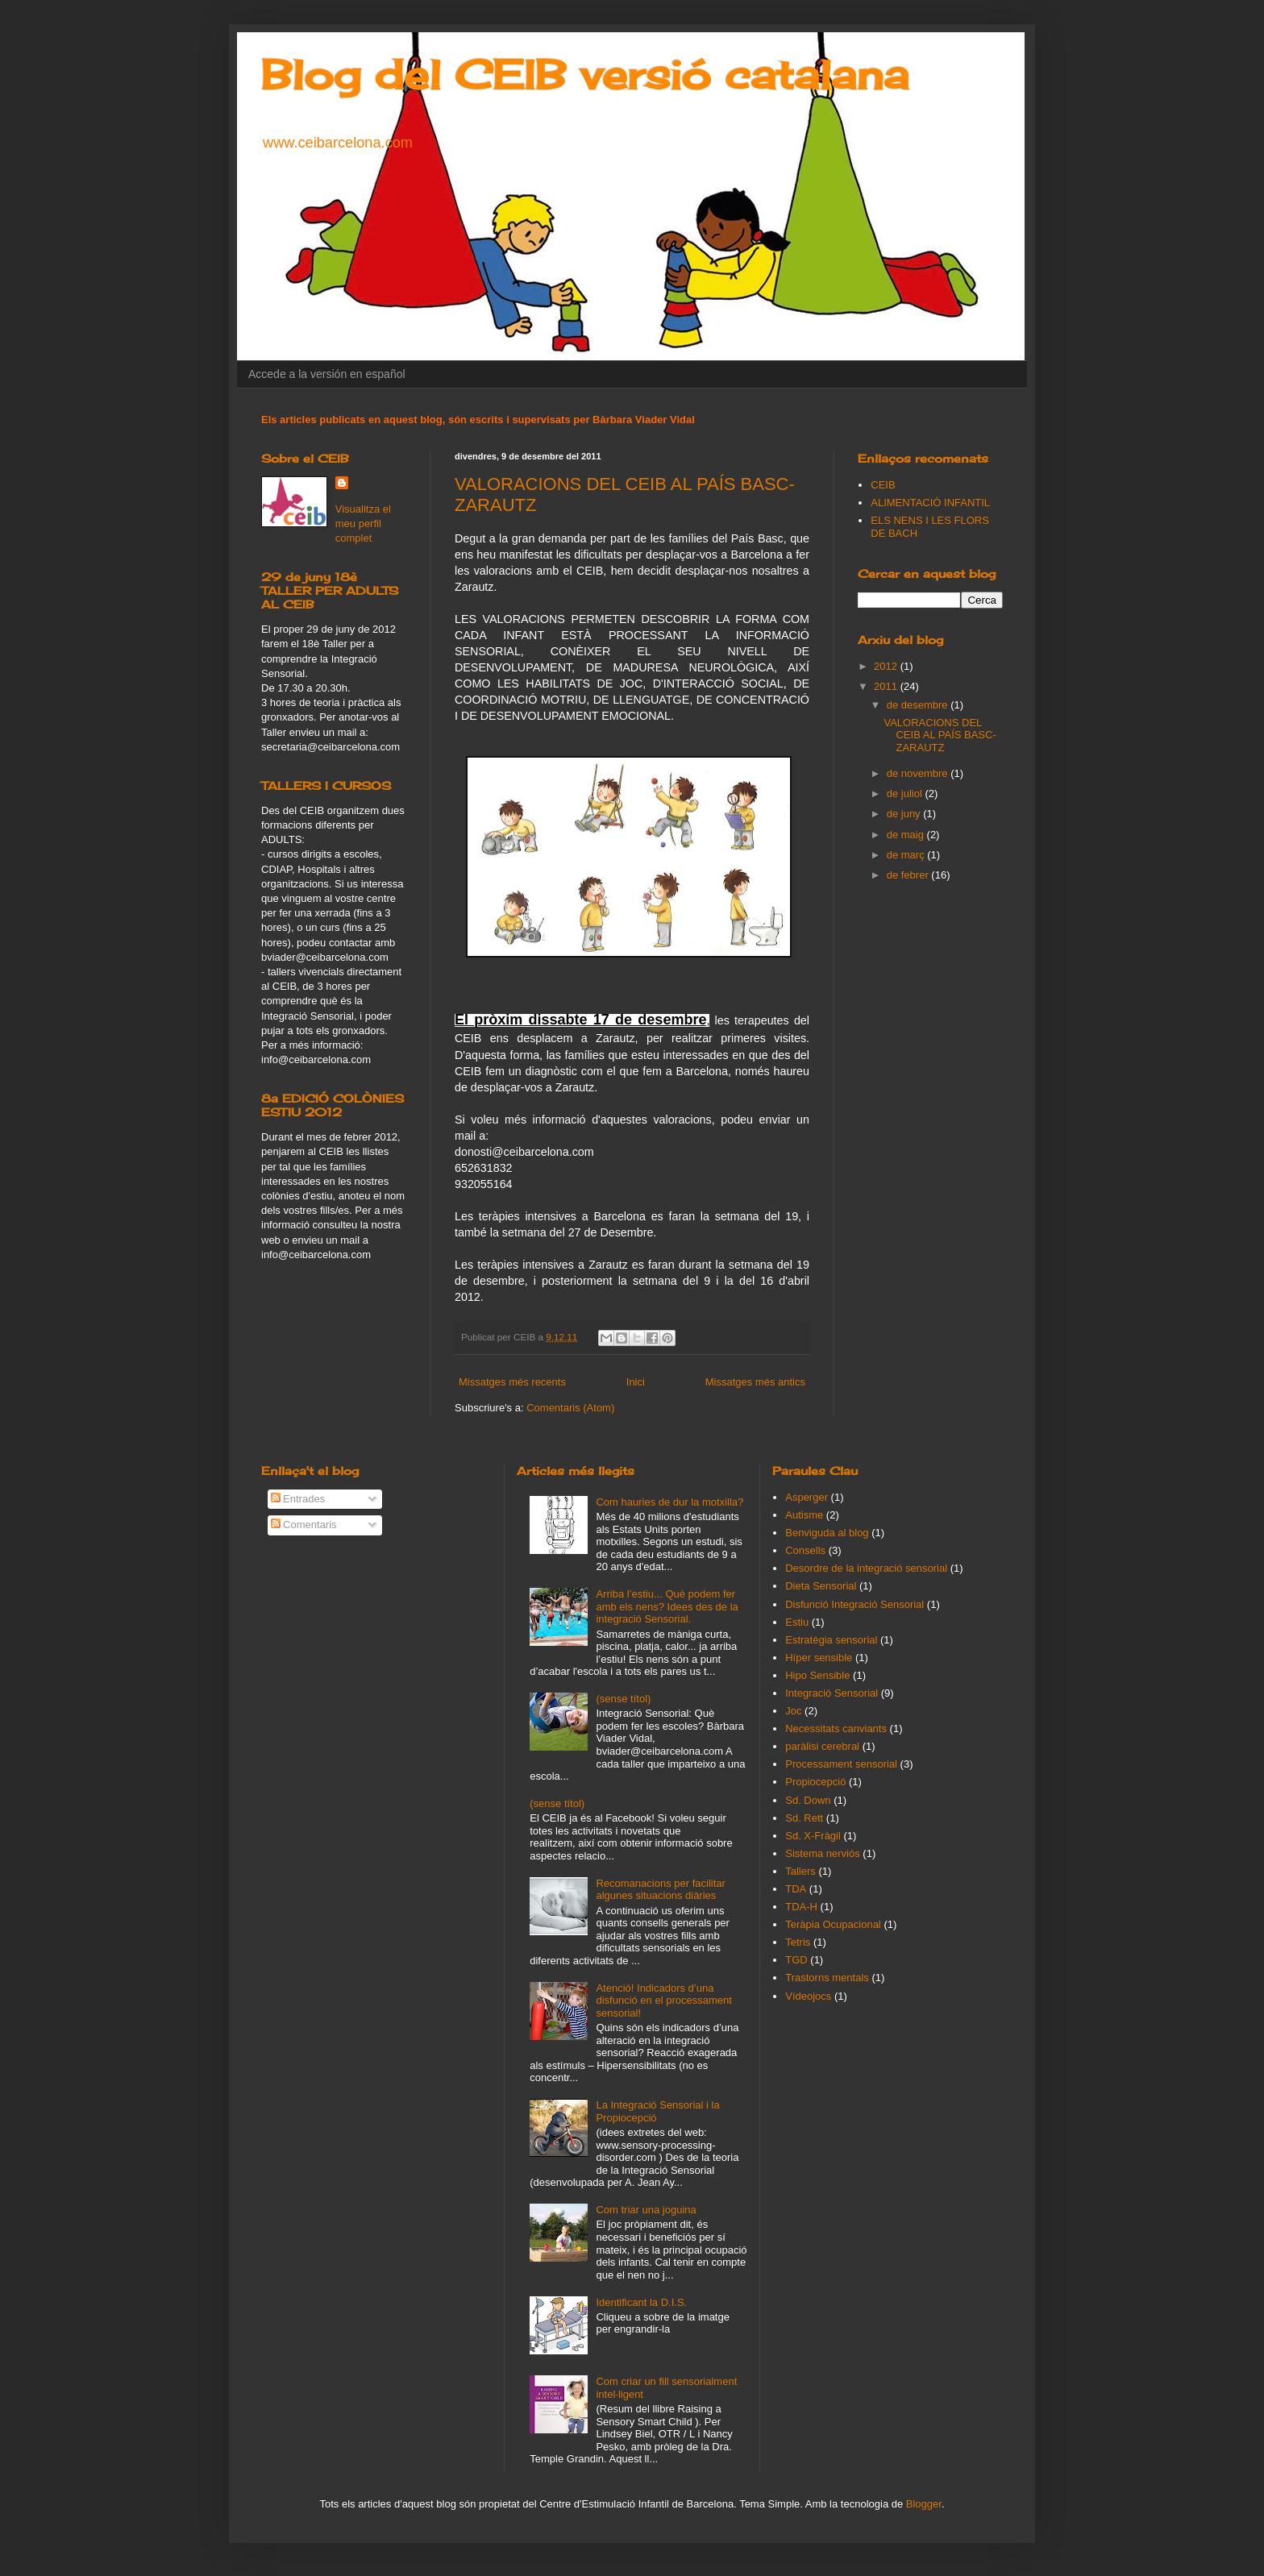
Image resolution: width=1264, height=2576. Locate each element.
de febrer (909, 875)
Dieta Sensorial (820, 1586)
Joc (793, 1711)
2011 (887, 686)
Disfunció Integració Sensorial (854, 1604)
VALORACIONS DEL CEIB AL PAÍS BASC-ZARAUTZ (940, 735)
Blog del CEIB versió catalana (584, 74)
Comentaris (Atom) (570, 1408)
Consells (805, 1550)
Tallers (800, 1871)
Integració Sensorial (831, 1693)
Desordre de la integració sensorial (866, 1568)
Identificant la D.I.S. (641, 2302)
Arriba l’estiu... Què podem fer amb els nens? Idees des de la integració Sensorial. (667, 1606)
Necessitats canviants (836, 1728)
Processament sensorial (841, 1764)
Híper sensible (818, 1658)
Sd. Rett (804, 1818)
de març (907, 855)
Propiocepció (815, 1782)
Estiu (797, 1622)
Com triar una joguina (646, 2210)
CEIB (883, 485)
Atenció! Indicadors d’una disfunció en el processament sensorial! (663, 2000)
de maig (907, 835)
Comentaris (304, 1525)
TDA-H (801, 1907)
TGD (796, 1960)
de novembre (919, 773)
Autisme (804, 1515)
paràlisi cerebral (822, 1746)
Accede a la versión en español (326, 374)
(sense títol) (623, 1699)
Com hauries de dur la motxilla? (669, 1502)
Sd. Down (807, 1800)
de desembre (919, 705)
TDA (795, 1889)
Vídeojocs (808, 1996)
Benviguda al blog (826, 1533)
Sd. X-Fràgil (813, 1836)
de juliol (906, 793)
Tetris (797, 1942)
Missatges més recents (512, 1382)
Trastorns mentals (827, 1977)
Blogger (924, 2504)
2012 (887, 666)
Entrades (298, 1499)
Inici (635, 1382)
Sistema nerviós (822, 1853)
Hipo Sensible (817, 1675)
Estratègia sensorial (831, 1640)
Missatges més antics (755, 1382)
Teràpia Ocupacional (833, 1924)
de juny (905, 814)
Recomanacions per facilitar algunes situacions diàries (660, 1889)
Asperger (806, 1497)
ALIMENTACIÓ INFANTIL (930, 503)
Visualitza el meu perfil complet (363, 523)
